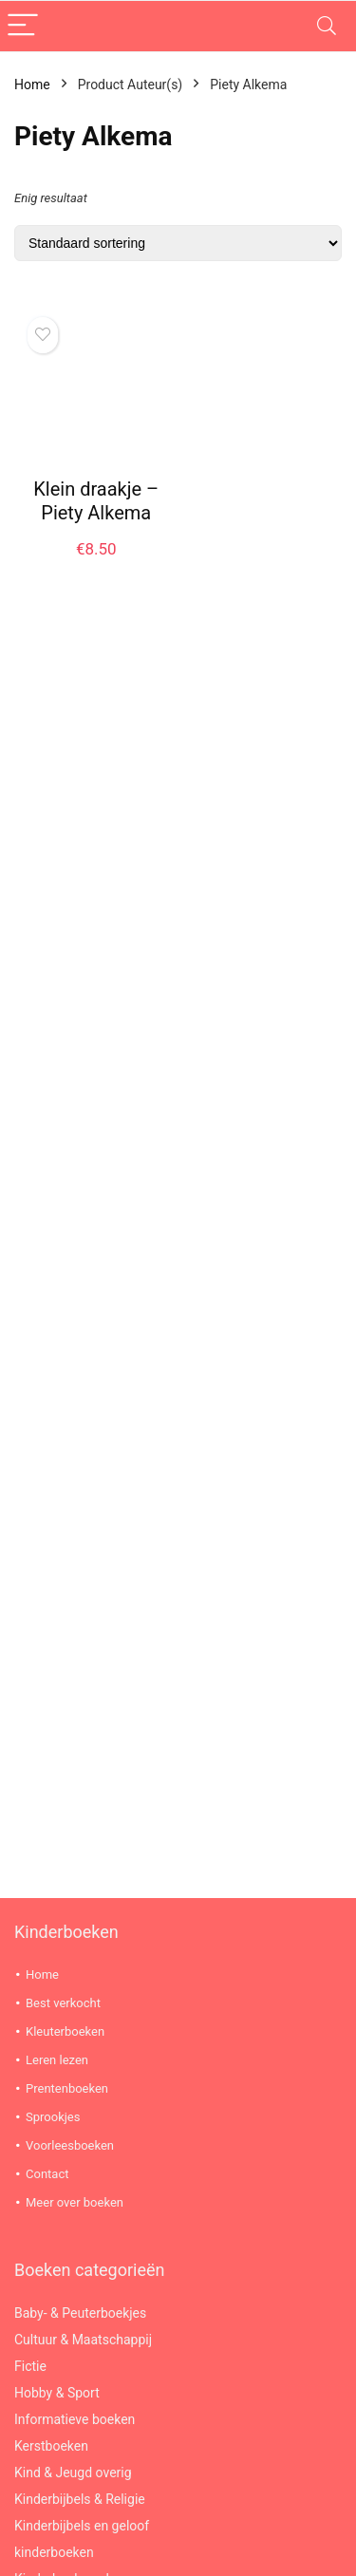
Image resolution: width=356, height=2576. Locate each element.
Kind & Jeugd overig (73, 2472)
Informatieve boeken (74, 2419)
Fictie (30, 2366)
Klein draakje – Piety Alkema (96, 501)
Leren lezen (57, 2060)
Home (32, 84)
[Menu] (23, 26)
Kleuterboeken (65, 2031)
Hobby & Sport (57, 2392)
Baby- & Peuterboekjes (80, 2313)
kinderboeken (54, 2552)
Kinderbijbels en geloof (81, 2525)
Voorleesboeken (70, 2145)
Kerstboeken (51, 2446)
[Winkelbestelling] (178, 243)
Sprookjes (53, 2117)
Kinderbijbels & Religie (79, 2499)
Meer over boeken (74, 2202)
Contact (47, 2174)
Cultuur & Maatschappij (83, 2339)
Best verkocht (63, 2003)
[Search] (326, 26)
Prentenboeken (67, 2088)
